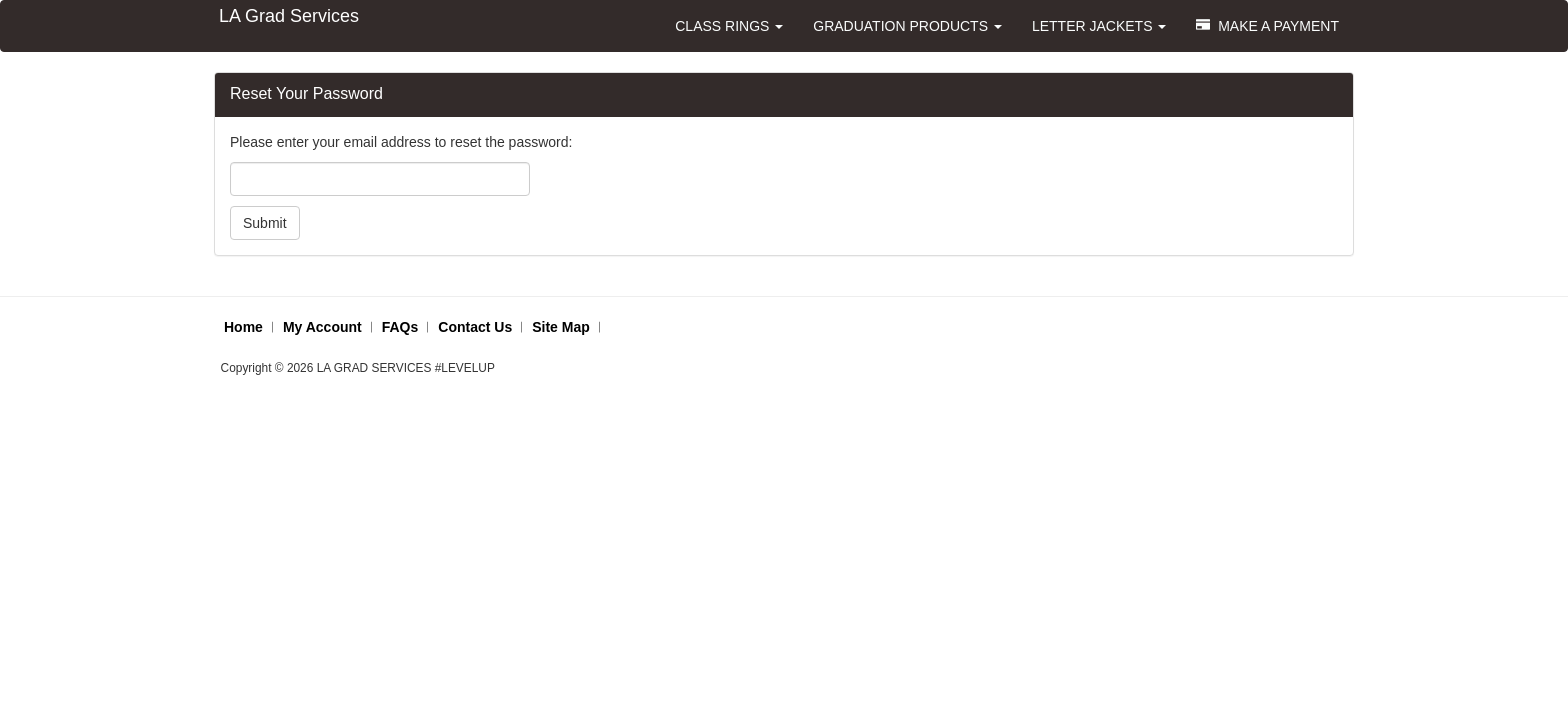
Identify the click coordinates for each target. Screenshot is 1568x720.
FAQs (400, 327)
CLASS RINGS (729, 26)
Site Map (561, 327)
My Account (322, 327)
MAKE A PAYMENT (1267, 26)
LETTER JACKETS (1099, 26)
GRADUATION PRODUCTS (907, 26)
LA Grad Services (289, 16)
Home (243, 327)
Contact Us (475, 327)
